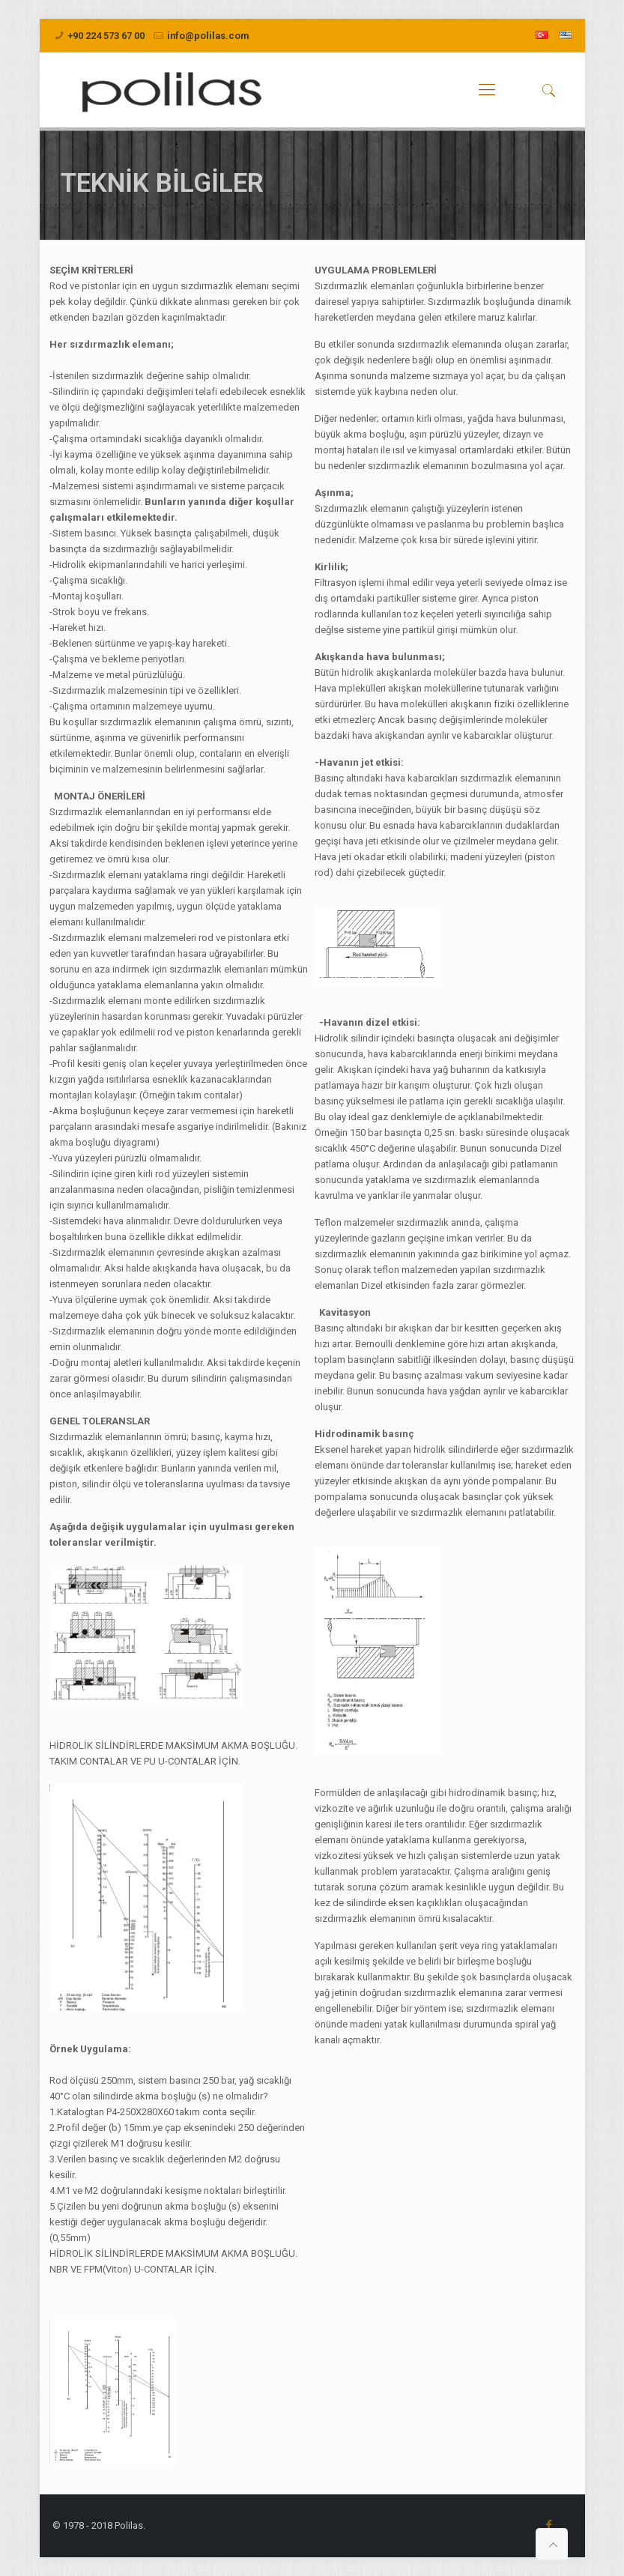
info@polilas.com (208, 35)
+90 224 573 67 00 (106, 35)
